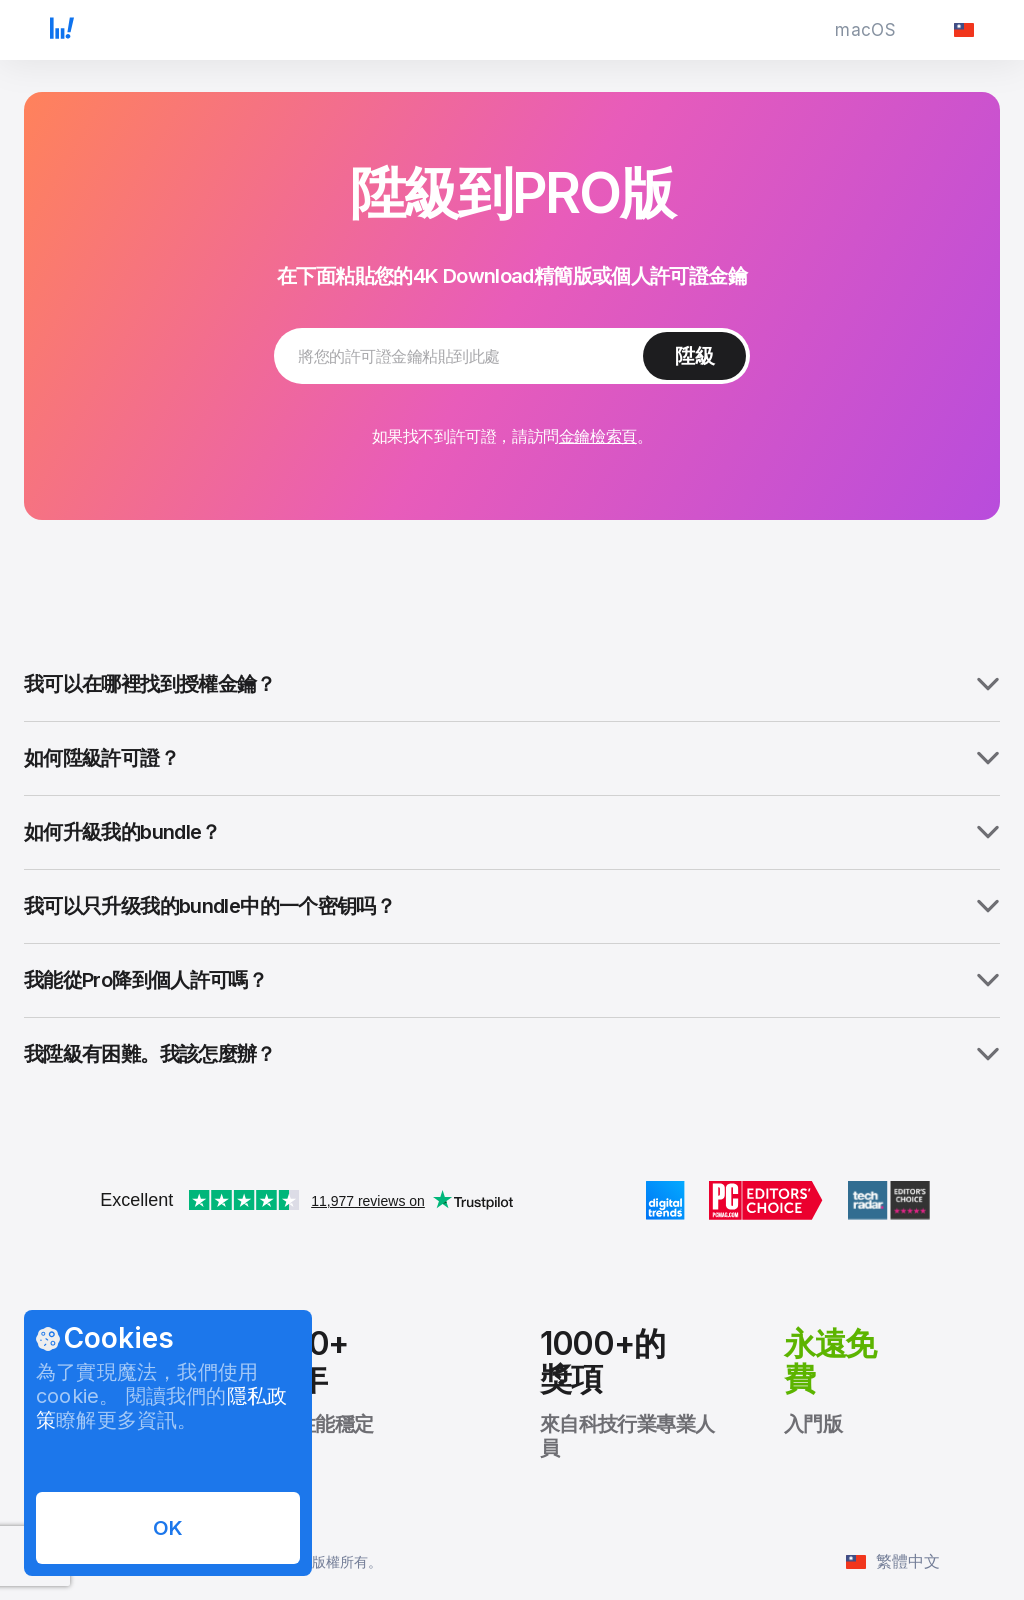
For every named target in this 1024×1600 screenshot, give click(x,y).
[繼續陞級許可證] (694, 356)
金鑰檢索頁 (598, 436)
